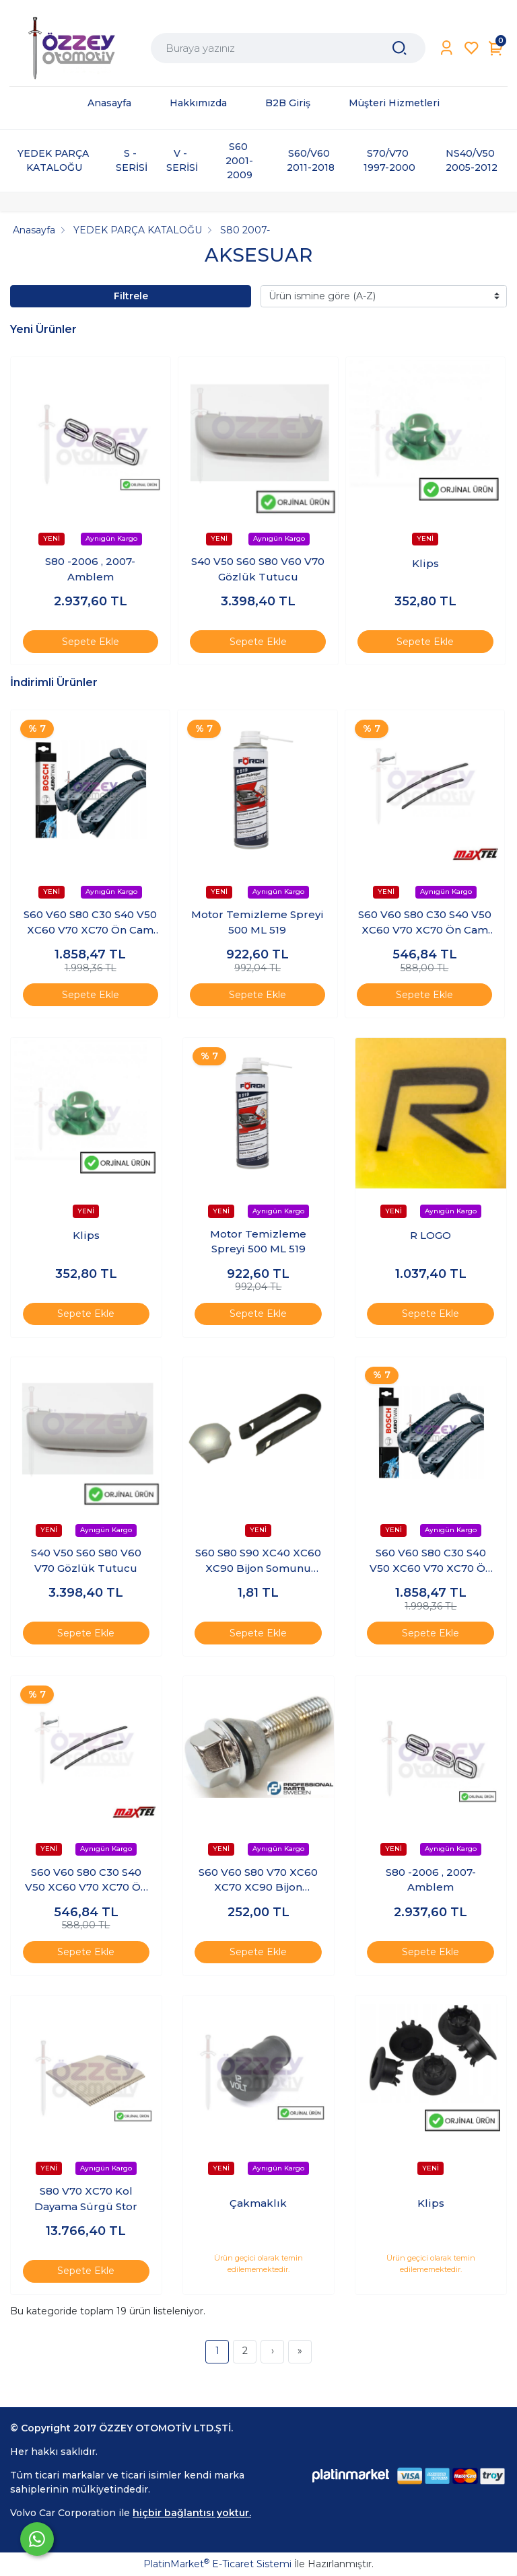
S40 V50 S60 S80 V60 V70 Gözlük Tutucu (257, 569)
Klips (425, 563)
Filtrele (131, 296)
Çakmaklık (258, 2203)
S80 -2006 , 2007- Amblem (90, 569)
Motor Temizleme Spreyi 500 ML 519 (257, 922)
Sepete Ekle (90, 642)
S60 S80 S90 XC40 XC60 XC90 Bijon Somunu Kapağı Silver (258, 1561)
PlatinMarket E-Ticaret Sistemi (217, 2564)
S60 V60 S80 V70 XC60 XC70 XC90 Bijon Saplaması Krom (258, 1880)
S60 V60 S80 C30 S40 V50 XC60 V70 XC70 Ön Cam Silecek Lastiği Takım (90, 923)
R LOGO (430, 1235)
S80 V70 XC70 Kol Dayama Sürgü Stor (85, 2199)
